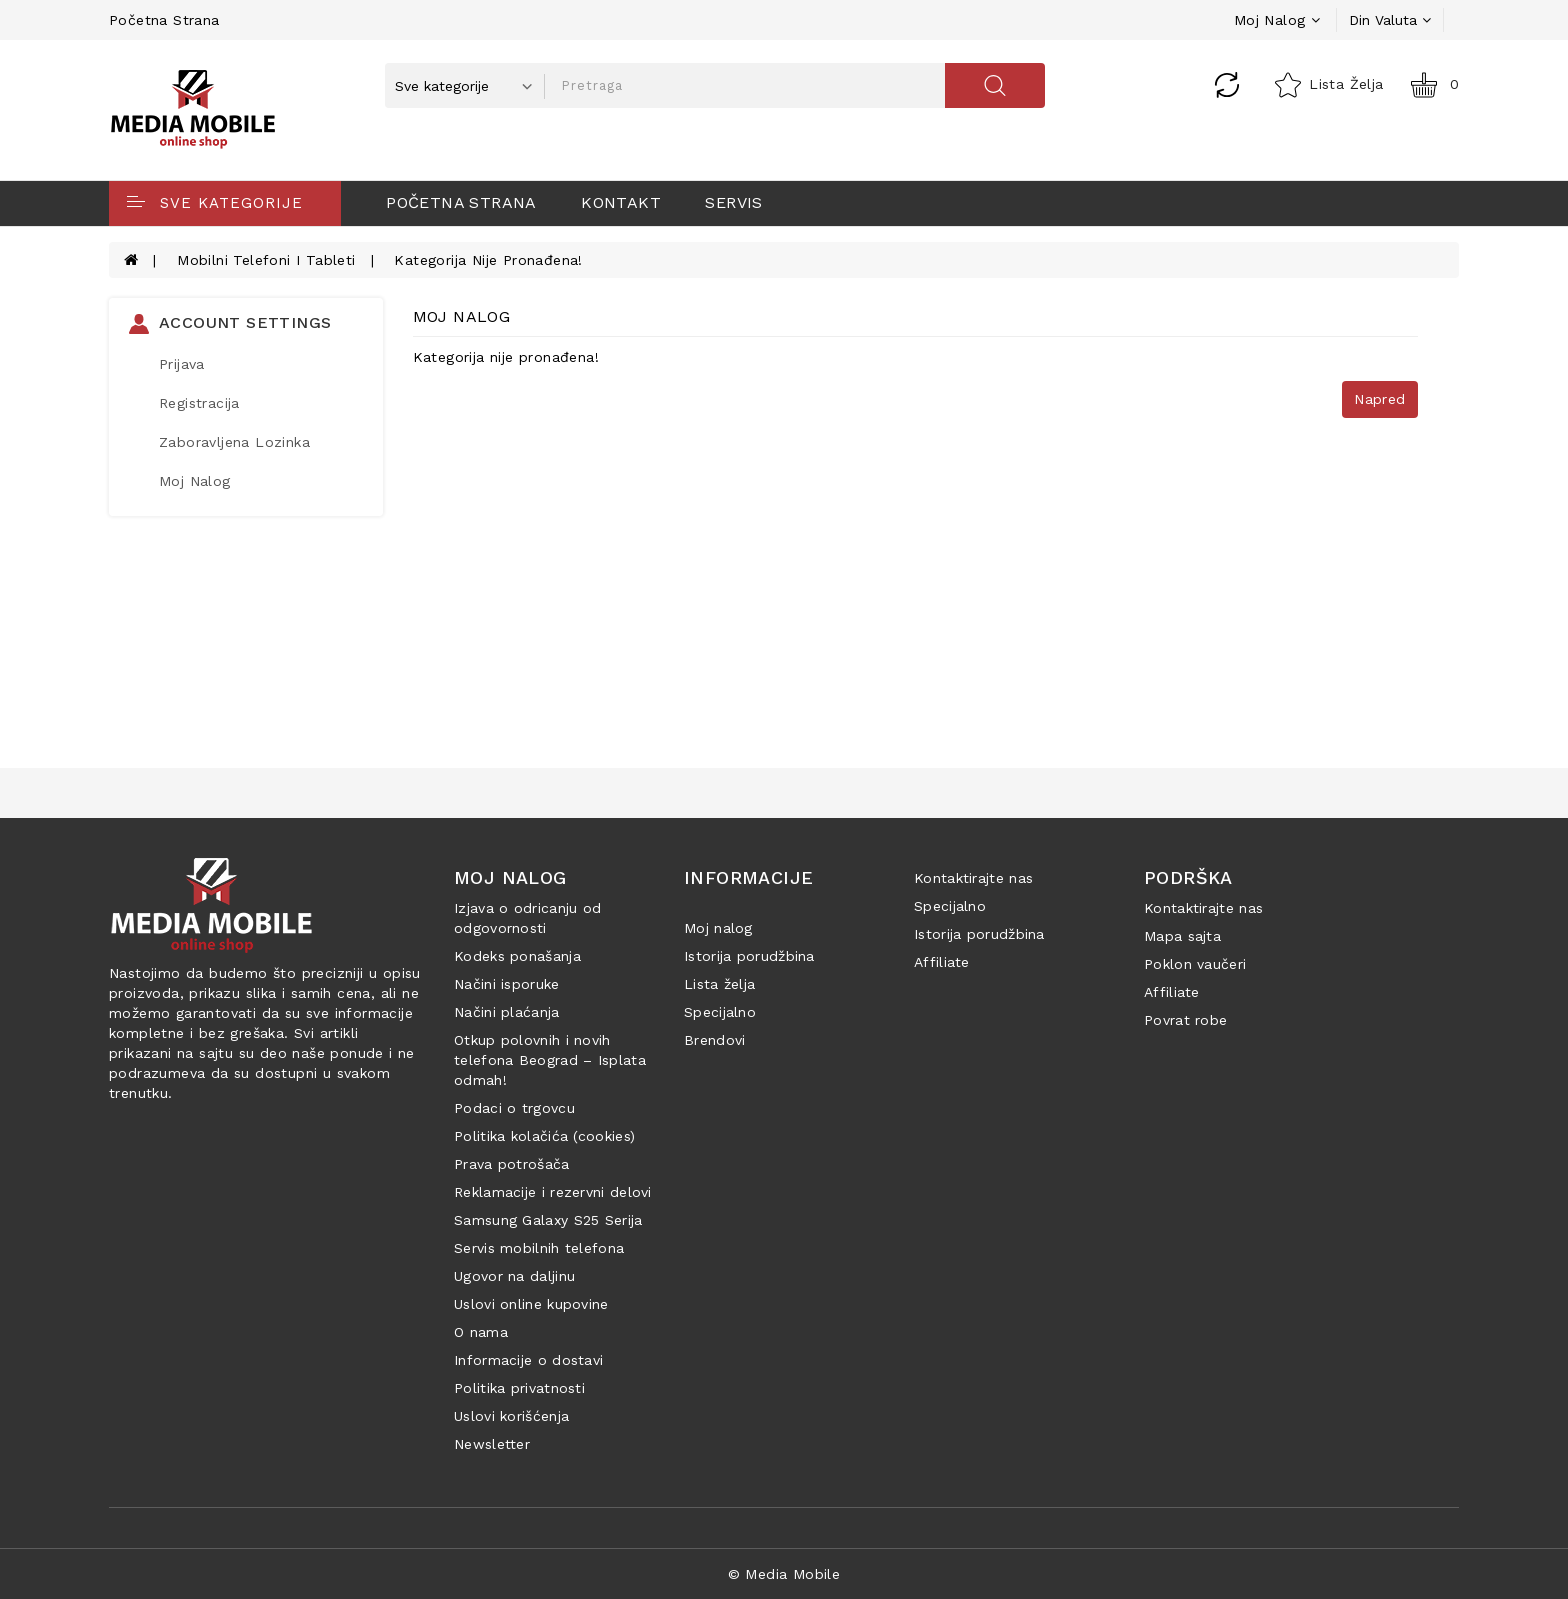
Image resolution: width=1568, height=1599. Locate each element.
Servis (733, 202)
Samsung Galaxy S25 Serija (548, 1220)
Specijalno (720, 1012)
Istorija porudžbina (749, 956)
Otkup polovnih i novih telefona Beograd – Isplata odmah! (550, 1060)
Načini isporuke (507, 984)
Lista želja (719, 984)
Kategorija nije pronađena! (488, 260)
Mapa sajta (1182, 936)
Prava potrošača (512, 1164)
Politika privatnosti (519, 1388)
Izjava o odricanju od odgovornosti (527, 918)
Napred (1379, 399)
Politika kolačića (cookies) (544, 1136)
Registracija (199, 403)
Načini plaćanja (507, 1012)
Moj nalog (718, 928)
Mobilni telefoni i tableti (266, 260)
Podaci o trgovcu (514, 1108)
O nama (481, 1332)
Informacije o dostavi (528, 1360)
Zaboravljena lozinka (234, 442)
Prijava (182, 364)
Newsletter (492, 1444)
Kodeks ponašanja (517, 956)
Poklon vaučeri (1195, 964)
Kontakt (621, 202)
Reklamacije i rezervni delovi (553, 1192)
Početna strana (164, 20)
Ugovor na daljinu (514, 1276)
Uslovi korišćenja (511, 1416)
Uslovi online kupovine (531, 1304)
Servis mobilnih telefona (539, 1248)
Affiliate (942, 962)
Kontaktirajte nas (973, 878)
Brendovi (714, 1040)
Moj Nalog (195, 481)
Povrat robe (1185, 1020)
